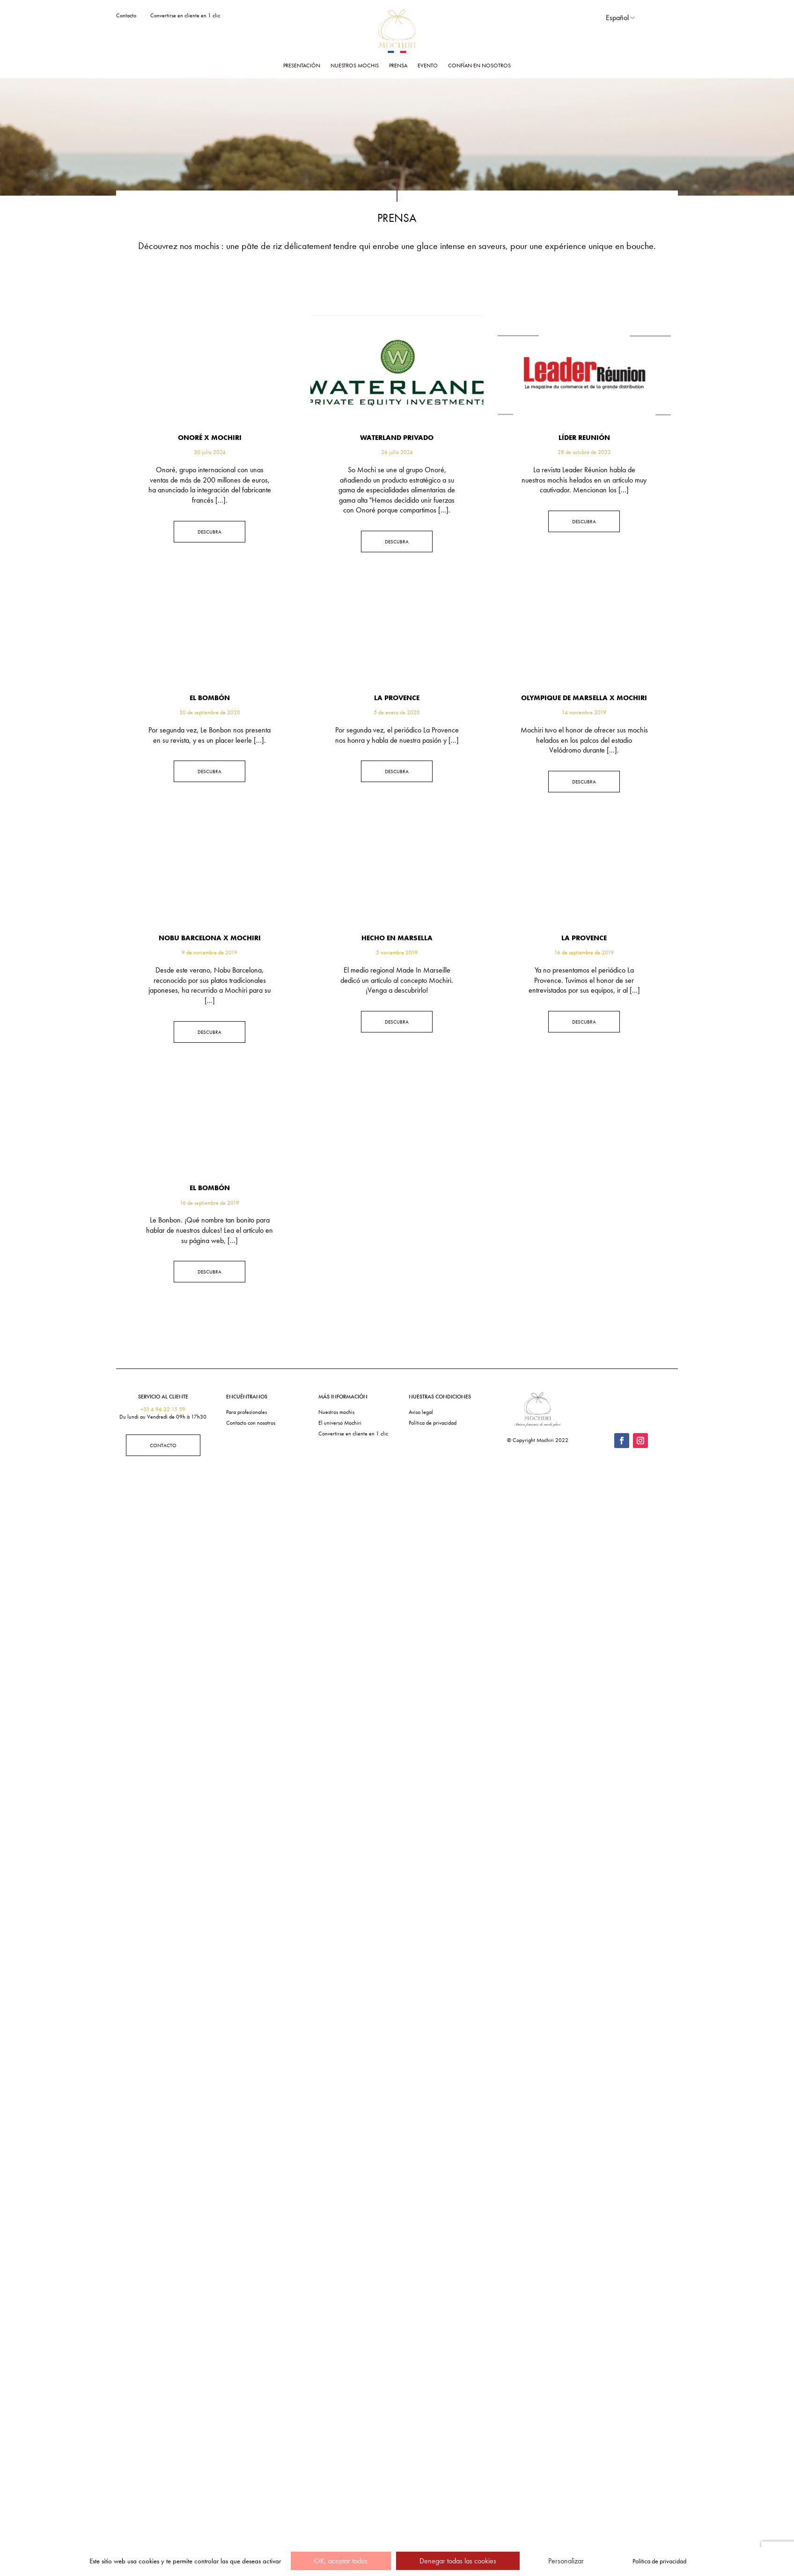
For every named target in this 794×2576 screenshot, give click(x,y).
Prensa (398, 65)
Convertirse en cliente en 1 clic (185, 15)
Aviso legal (421, 1412)
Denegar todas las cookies (457, 2561)
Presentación (301, 65)
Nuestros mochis (355, 65)
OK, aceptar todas (341, 2561)
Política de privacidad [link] (659, 2561)
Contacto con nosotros (250, 1423)
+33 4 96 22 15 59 (162, 1409)
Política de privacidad (432, 1423)
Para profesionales (246, 1412)
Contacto (126, 15)
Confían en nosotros (479, 65)
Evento (428, 65)
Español (617, 17)
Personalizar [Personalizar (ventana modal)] (566, 2561)
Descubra (209, 531)
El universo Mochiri (339, 1423)
